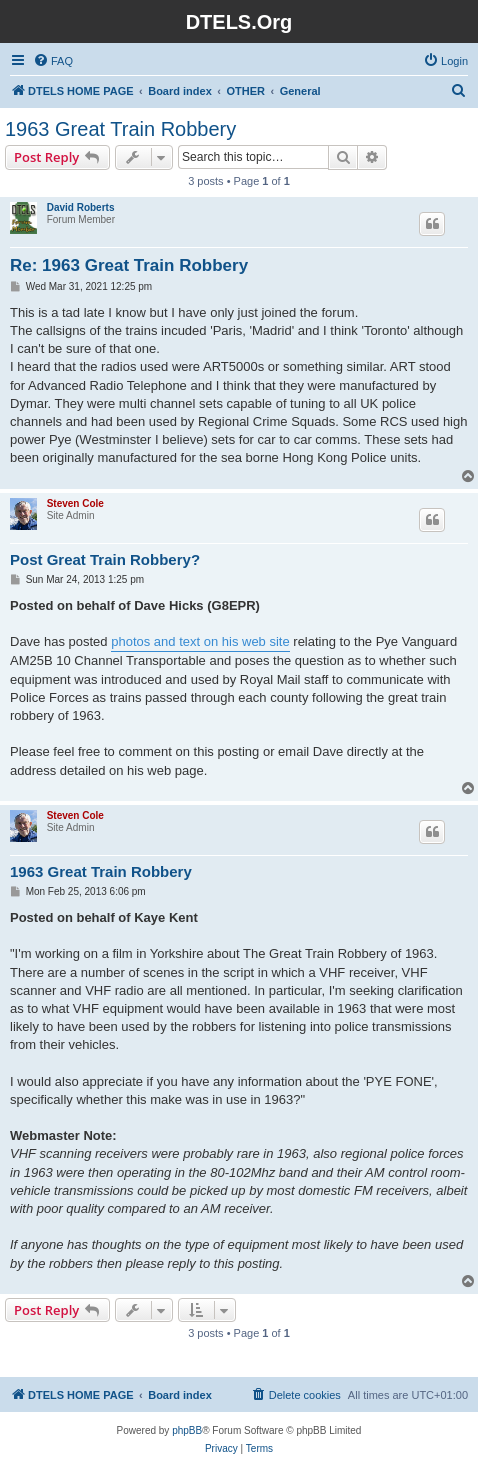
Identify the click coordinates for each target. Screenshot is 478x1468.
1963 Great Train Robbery (120, 129)
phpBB (187, 1430)
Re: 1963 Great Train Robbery (129, 265)
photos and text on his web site (200, 641)
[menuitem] (53, 61)
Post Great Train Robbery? (105, 559)
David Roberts (81, 207)
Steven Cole (75, 503)
